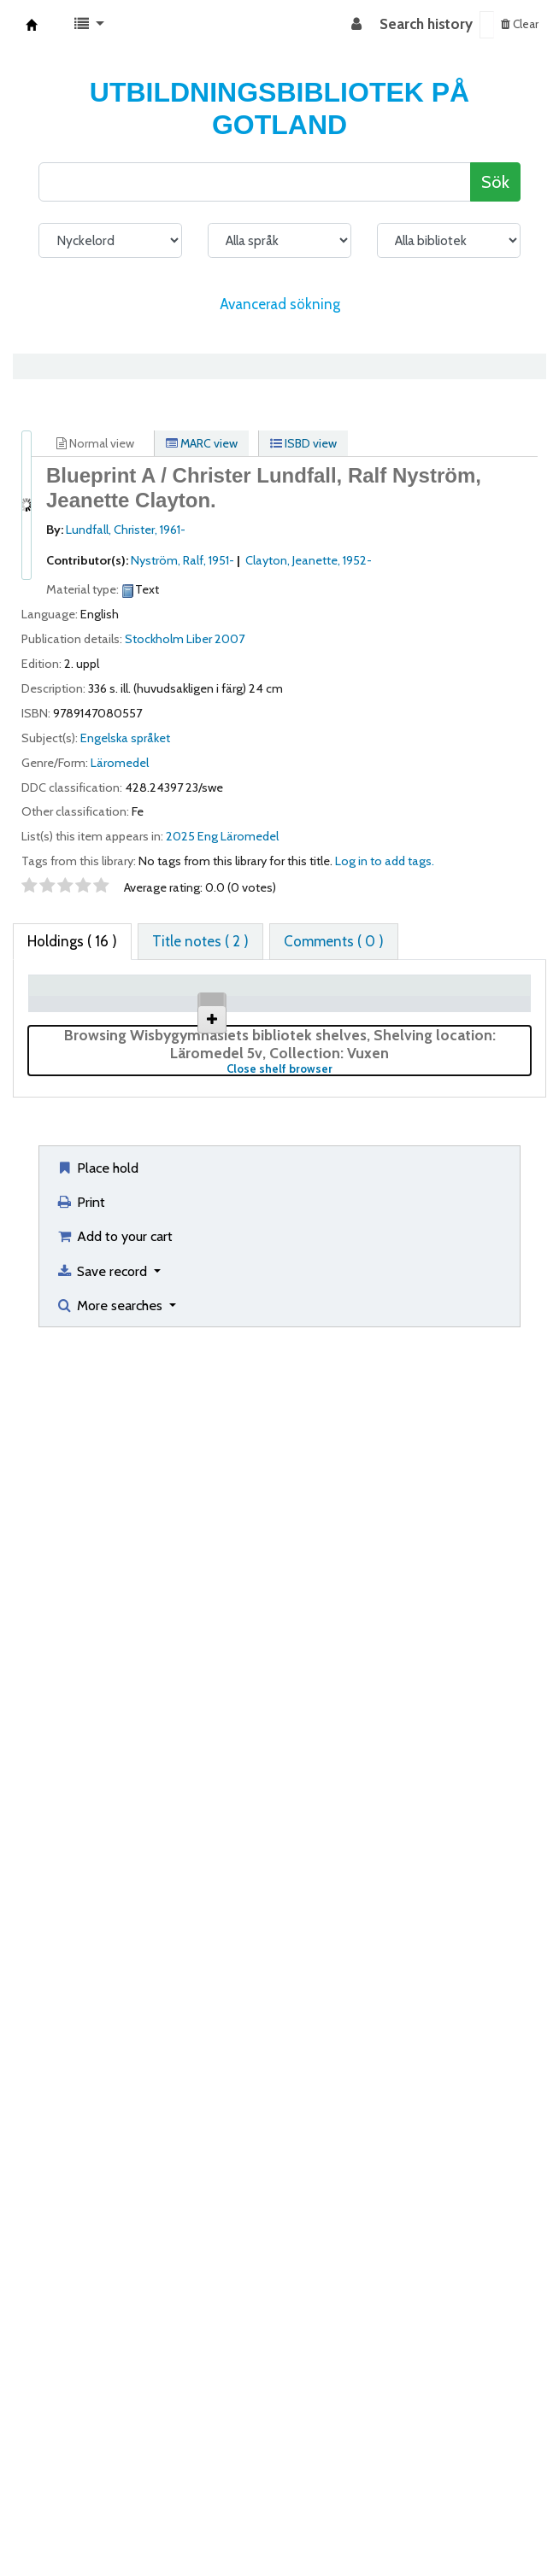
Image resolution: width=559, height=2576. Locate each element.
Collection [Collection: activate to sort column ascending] (237, 1012)
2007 (229, 639)
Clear (519, 24)
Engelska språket (125, 738)
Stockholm (154, 639)
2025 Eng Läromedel (222, 836)
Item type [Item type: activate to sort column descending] (53, 1003)
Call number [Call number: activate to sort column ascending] (397, 1003)
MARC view (202, 443)
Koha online (32, 25)
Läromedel (120, 762)
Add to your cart (114, 2445)
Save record (103, 2480)
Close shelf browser (336, 2278)
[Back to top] (505, 2522)
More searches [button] (111, 2514)
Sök (495, 181)
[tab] (200, 942)
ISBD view (303, 443)
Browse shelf (397, 1079)
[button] (89, 25)
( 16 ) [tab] (72, 941)
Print (80, 2411)
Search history (426, 23)
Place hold (97, 2377)
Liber (199, 639)
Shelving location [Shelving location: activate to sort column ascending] (316, 1003)
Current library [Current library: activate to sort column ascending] (145, 1003)
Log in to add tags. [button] (384, 861)
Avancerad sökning (280, 304)
